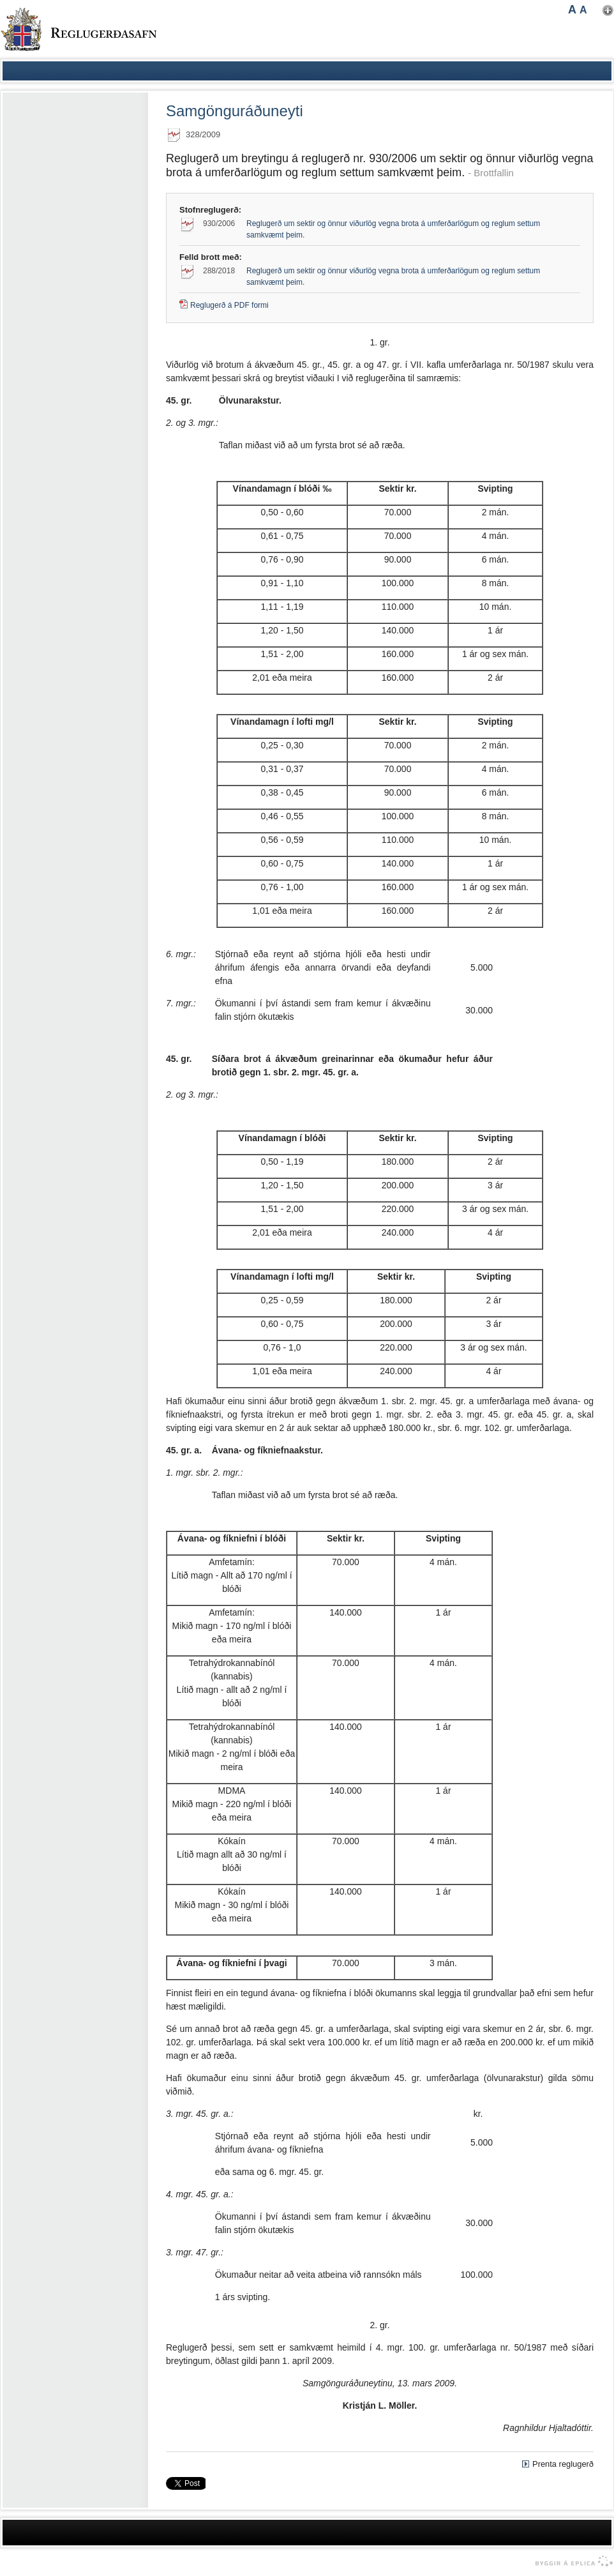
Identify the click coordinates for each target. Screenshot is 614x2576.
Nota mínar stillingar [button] (608, 10)
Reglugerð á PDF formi (229, 305)
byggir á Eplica (571, 2561)
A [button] (572, 9)
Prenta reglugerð (563, 2464)
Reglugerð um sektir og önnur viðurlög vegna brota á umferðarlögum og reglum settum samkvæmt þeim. (393, 229)
